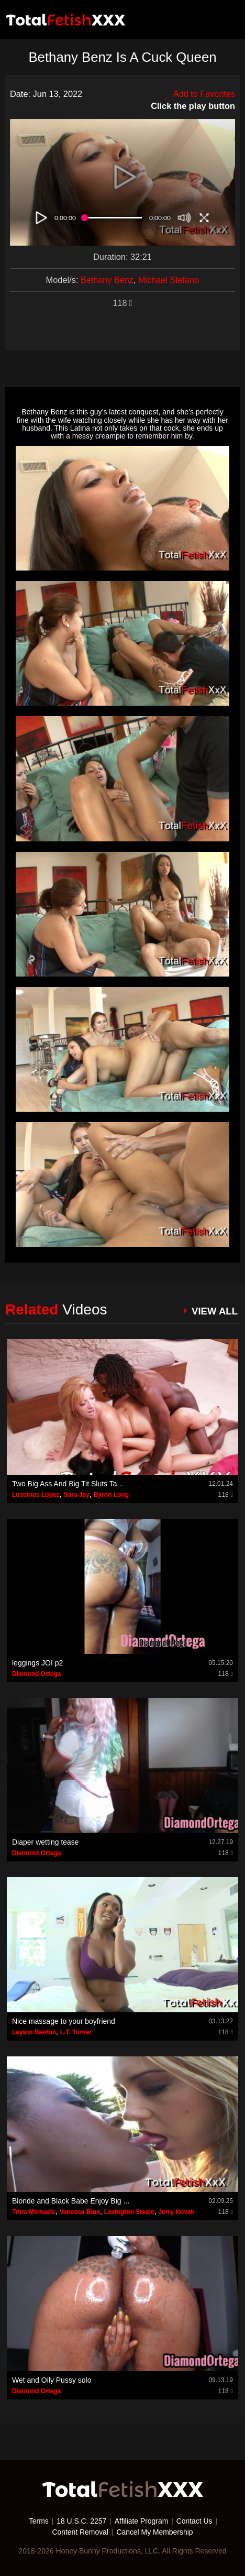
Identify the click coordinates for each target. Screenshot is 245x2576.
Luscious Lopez (36, 1494)
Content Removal (79, 2531)
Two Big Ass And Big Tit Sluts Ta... (67, 1483)
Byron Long (111, 1494)
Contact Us (195, 2521)
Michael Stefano (168, 279)
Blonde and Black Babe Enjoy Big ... (70, 2201)
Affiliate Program (142, 2521)
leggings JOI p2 (37, 1663)
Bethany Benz (106, 279)
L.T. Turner (76, 2032)
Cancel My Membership (154, 2531)
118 (122, 303)
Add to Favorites (199, 94)
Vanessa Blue (79, 2212)
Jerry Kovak (176, 2212)
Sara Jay (76, 1494)
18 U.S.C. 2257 (81, 2521)
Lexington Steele (129, 2212)
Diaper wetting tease (45, 1842)
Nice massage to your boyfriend (63, 2021)
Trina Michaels (33, 2212)
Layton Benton (34, 2032)
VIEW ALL (214, 1311)
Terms (38, 2521)
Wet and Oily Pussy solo (51, 2380)
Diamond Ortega (36, 1674)
